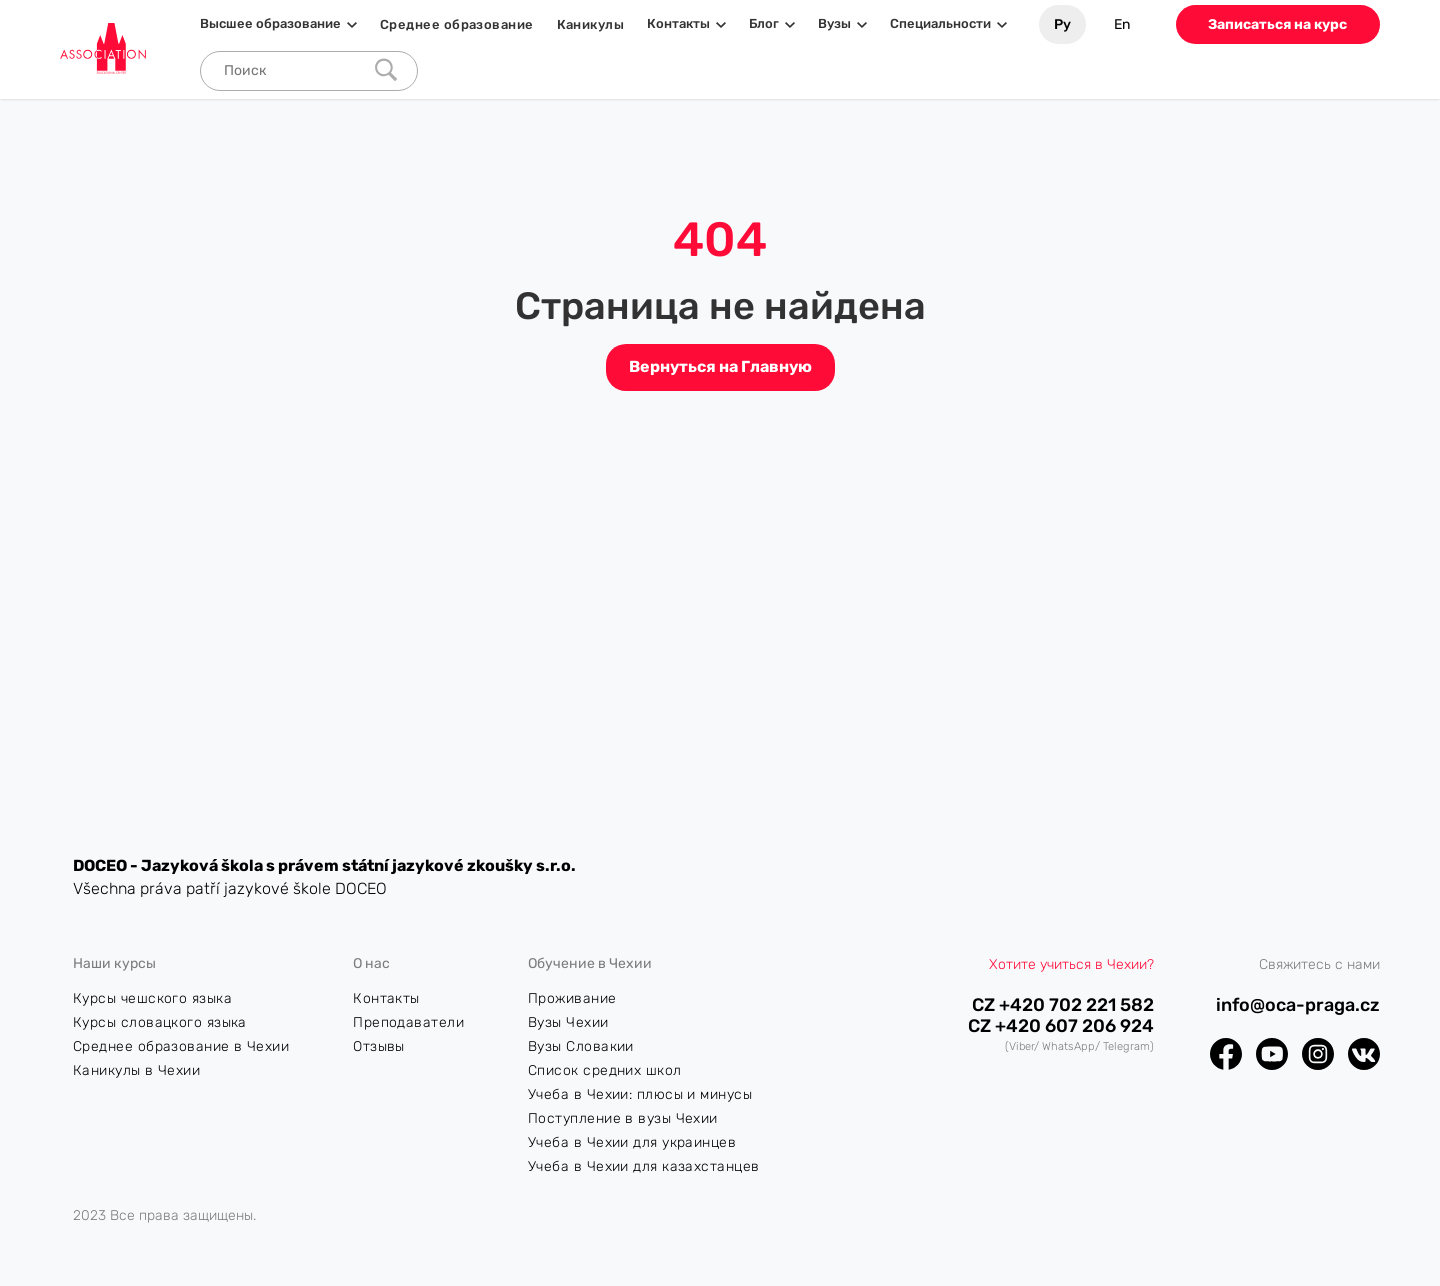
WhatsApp (1068, 1046)
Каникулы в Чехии (136, 1070)
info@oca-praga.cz (1298, 1005)
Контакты (678, 24)
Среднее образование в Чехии (181, 1046)
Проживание (572, 998)
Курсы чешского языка (152, 998)
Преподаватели (408, 1022)
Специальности (940, 24)
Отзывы (379, 1046)
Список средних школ (605, 1070)
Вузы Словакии (581, 1046)
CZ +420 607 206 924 (1061, 1026)
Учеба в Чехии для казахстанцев (644, 1166)
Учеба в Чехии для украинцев (632, 1142)
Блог (764, 24)
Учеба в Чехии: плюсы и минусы (640, 1094)
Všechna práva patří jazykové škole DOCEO (230, 888)
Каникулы (591, 24)
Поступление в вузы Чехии (623, 1118)
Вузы (834, 24)
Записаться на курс (1277, 24)
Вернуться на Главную (720, 366)
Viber (1021, 1046)
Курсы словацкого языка (160, 1022)
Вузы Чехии (568, 1022)
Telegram (1126, 1046)
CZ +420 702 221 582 (1063, 1005)
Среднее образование (457, 24)
